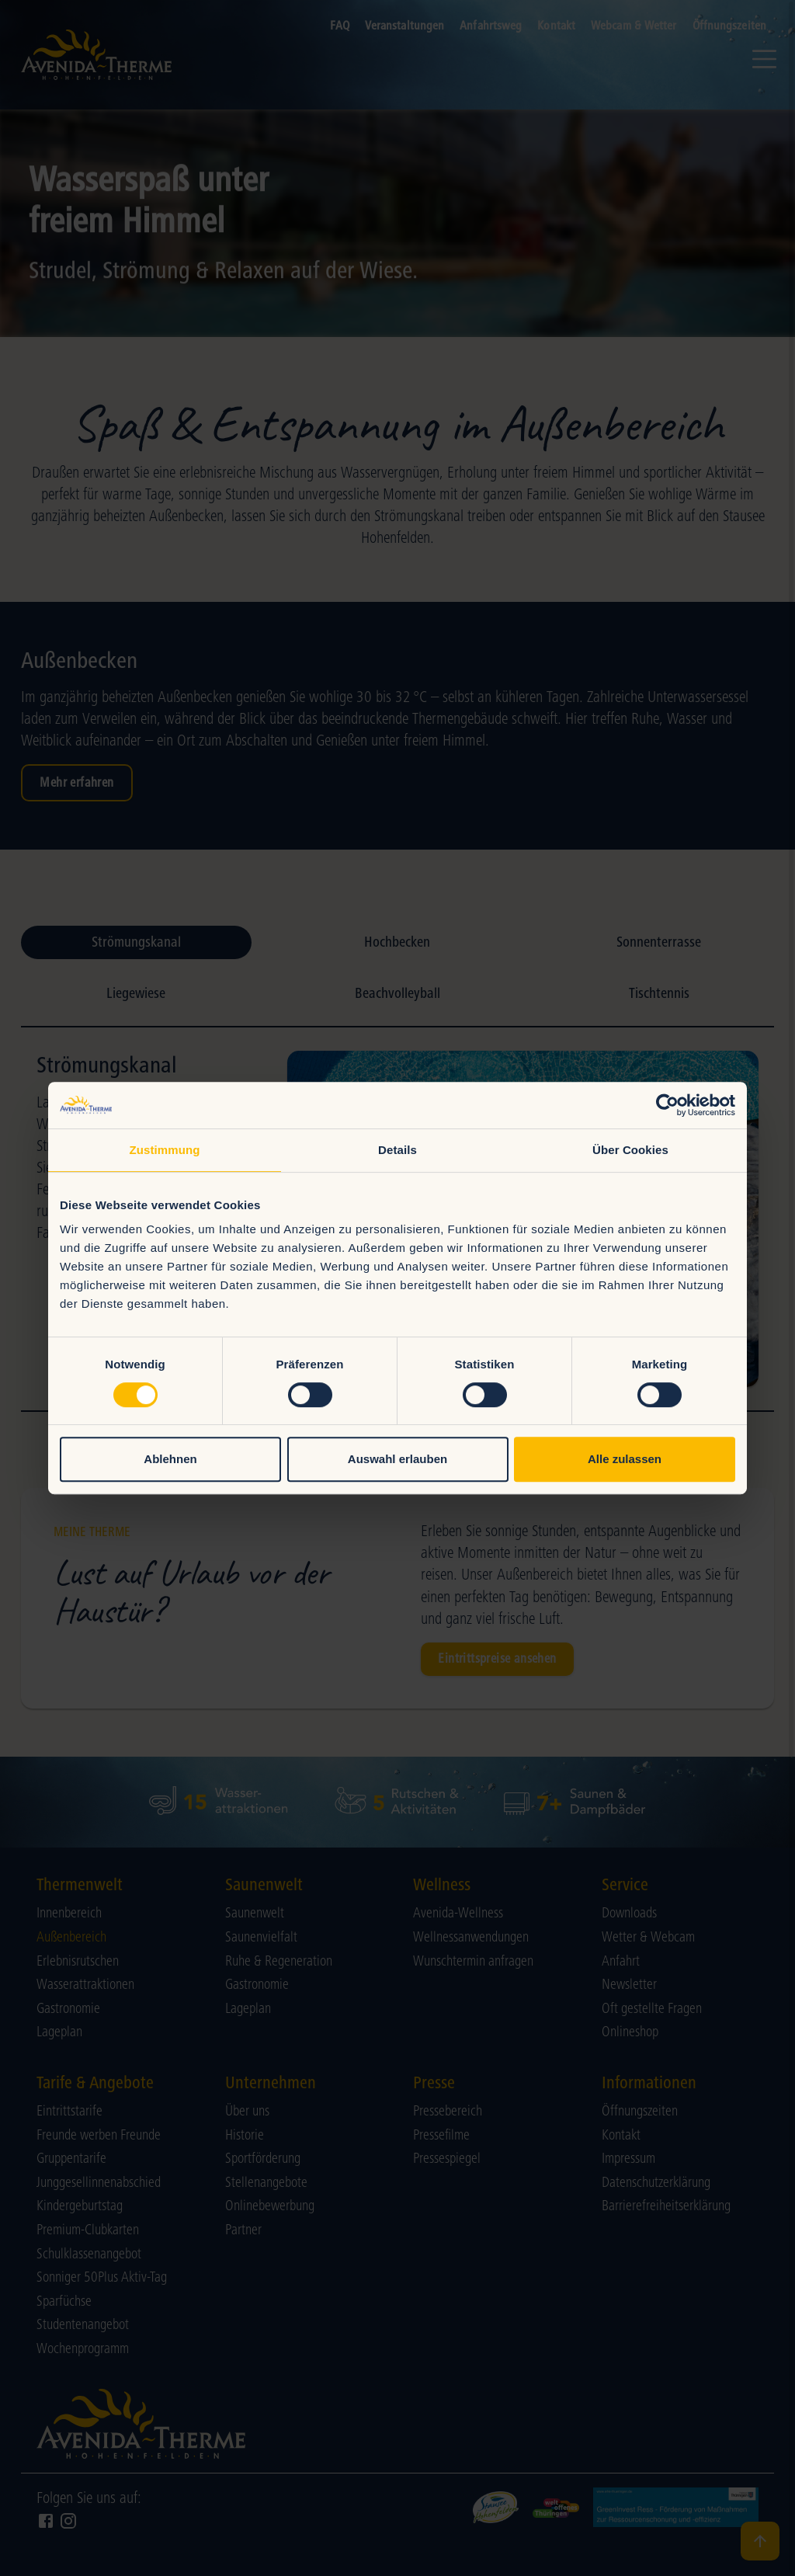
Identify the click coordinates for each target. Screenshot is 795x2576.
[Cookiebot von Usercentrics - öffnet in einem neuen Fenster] (667, 1105)
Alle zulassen (624, 1458)
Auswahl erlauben (397, 1458)
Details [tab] (397, 1149)
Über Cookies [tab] (630, 1149)
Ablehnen (170, 1458)
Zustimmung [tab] (165, 1149)
